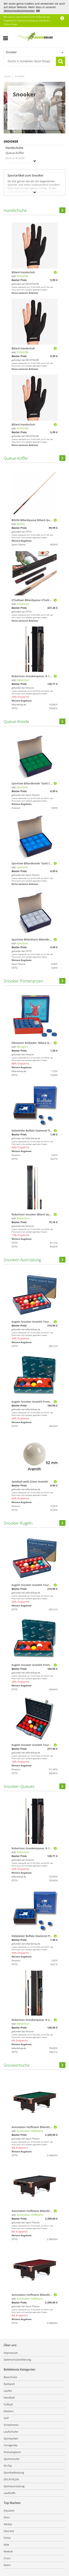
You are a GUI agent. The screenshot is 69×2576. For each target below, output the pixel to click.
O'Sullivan (23, 604)
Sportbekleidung (14, 2472)
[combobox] (34, 52)
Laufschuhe (11, 2431)
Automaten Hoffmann (30, 2131)
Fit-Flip (8, 2465)
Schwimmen (11, 2425)
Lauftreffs (9, 2493)
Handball (9, 2397)
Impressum (11, 2353)
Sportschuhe (11, 2459)
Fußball (8, 2404)
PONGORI (23, 276)
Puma (7, 2538)
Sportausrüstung (14, 2486)
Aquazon (9, 2510)
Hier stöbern (62, 210)
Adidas (8, 2524)
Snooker (20, 76)
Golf (6, 2418)
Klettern (9, 2411)
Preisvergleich (12, 2452)
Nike (6, 2544)
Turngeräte (10, 2445)
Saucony (9, 2531)
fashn (7, 2565)
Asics (7, 2517)
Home (7, 76)
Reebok (8, 2551)
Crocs (7, 2558)
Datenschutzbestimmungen (19, 10)
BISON (21, 524)
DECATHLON (11, 2479)
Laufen (8, 2390)
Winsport (22, 1046)
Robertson (23, 680)
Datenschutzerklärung (17, 2359)
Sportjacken (11, 2438)
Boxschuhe (10, 2377)
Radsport (9, 2384)
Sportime (22, 787)
